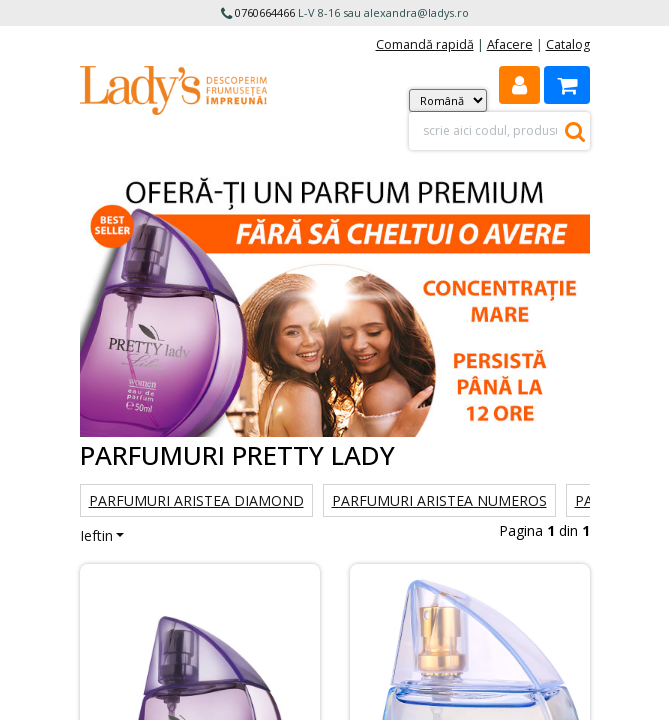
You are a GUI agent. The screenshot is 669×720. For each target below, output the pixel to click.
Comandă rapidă (425, 44)
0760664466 (265, 12)
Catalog (568, 44)
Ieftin (96, 535)
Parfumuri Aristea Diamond (196, 500)
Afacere (510, 44)
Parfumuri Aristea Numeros (439, 500)
